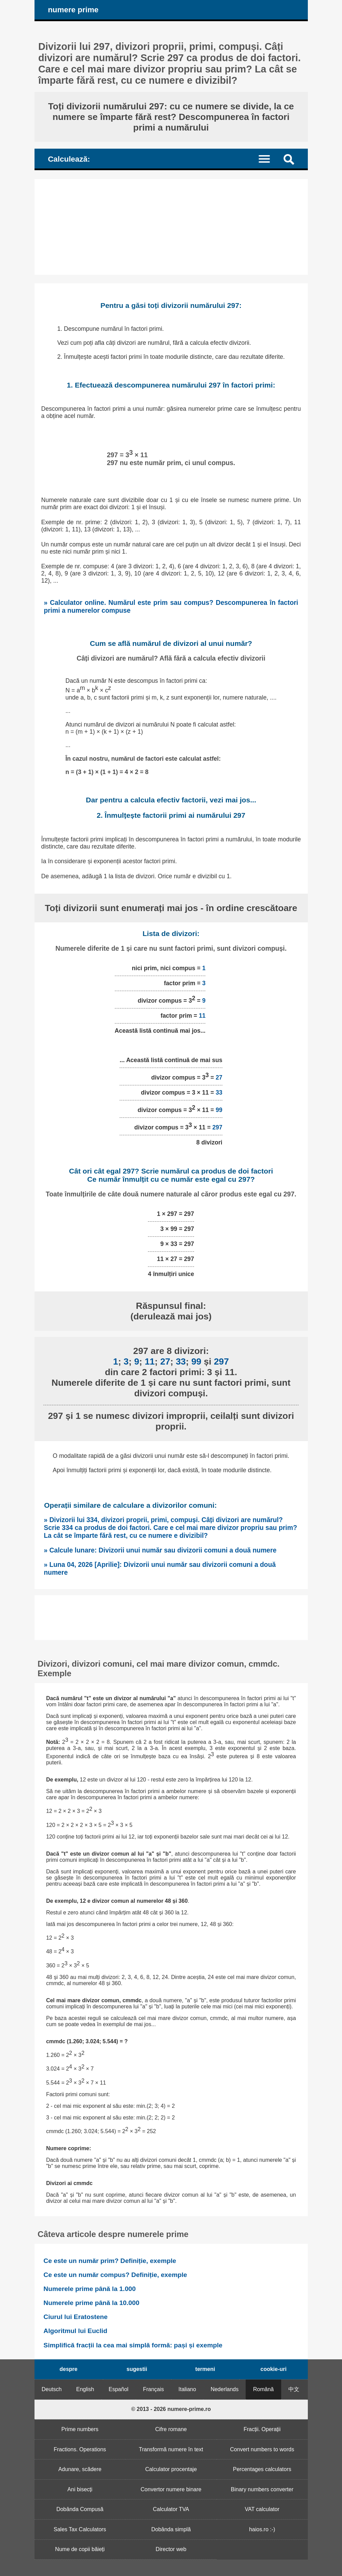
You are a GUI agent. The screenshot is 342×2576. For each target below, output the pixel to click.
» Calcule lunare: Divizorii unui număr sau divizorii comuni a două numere (160, 1550)
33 (219, 1092)
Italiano (187, 2389)
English (85, 2389)
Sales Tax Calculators (80, 2529)
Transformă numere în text (171, 2449)
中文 (293, 2389)
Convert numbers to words (262, 2449)
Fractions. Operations (80, 2449)
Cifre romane (171, 2429)
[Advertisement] (171, 227)
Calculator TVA (171, 2509)
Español (118, 2389)
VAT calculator (262, 2509)
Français (153, 2389)
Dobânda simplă (171, 2529)
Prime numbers (79, 2429)
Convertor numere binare (171, 2489)
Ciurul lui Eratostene (75, 2316)
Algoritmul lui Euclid (75, 2330)
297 (217, 1127)
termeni (205, 2369)
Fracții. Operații (262, 2429)
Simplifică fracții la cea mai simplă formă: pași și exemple (132, 2345)
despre (68, 2369)
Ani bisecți (79, 2489)
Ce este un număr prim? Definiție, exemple (109, 2260)
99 (219, 1110)
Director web (171, 2549)
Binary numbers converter (262, 2489)
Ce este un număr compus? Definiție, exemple (115, 2274)
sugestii (136, 2369)
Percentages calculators (262, 2469)
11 (202, 1015)
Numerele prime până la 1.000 (89, 2288)
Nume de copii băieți (80, 2549)
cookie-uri (273, 2369)
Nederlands (224, 2389)
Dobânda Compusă (80, 2509)
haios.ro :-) (262, 2529)
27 (219, 1077)
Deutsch (52, 2389)
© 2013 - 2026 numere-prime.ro (171, 2409)
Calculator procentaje (171, 2469)
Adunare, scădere (79, 2469)
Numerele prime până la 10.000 (91, 2302)
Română (263, 2389)
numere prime (73, 9)
